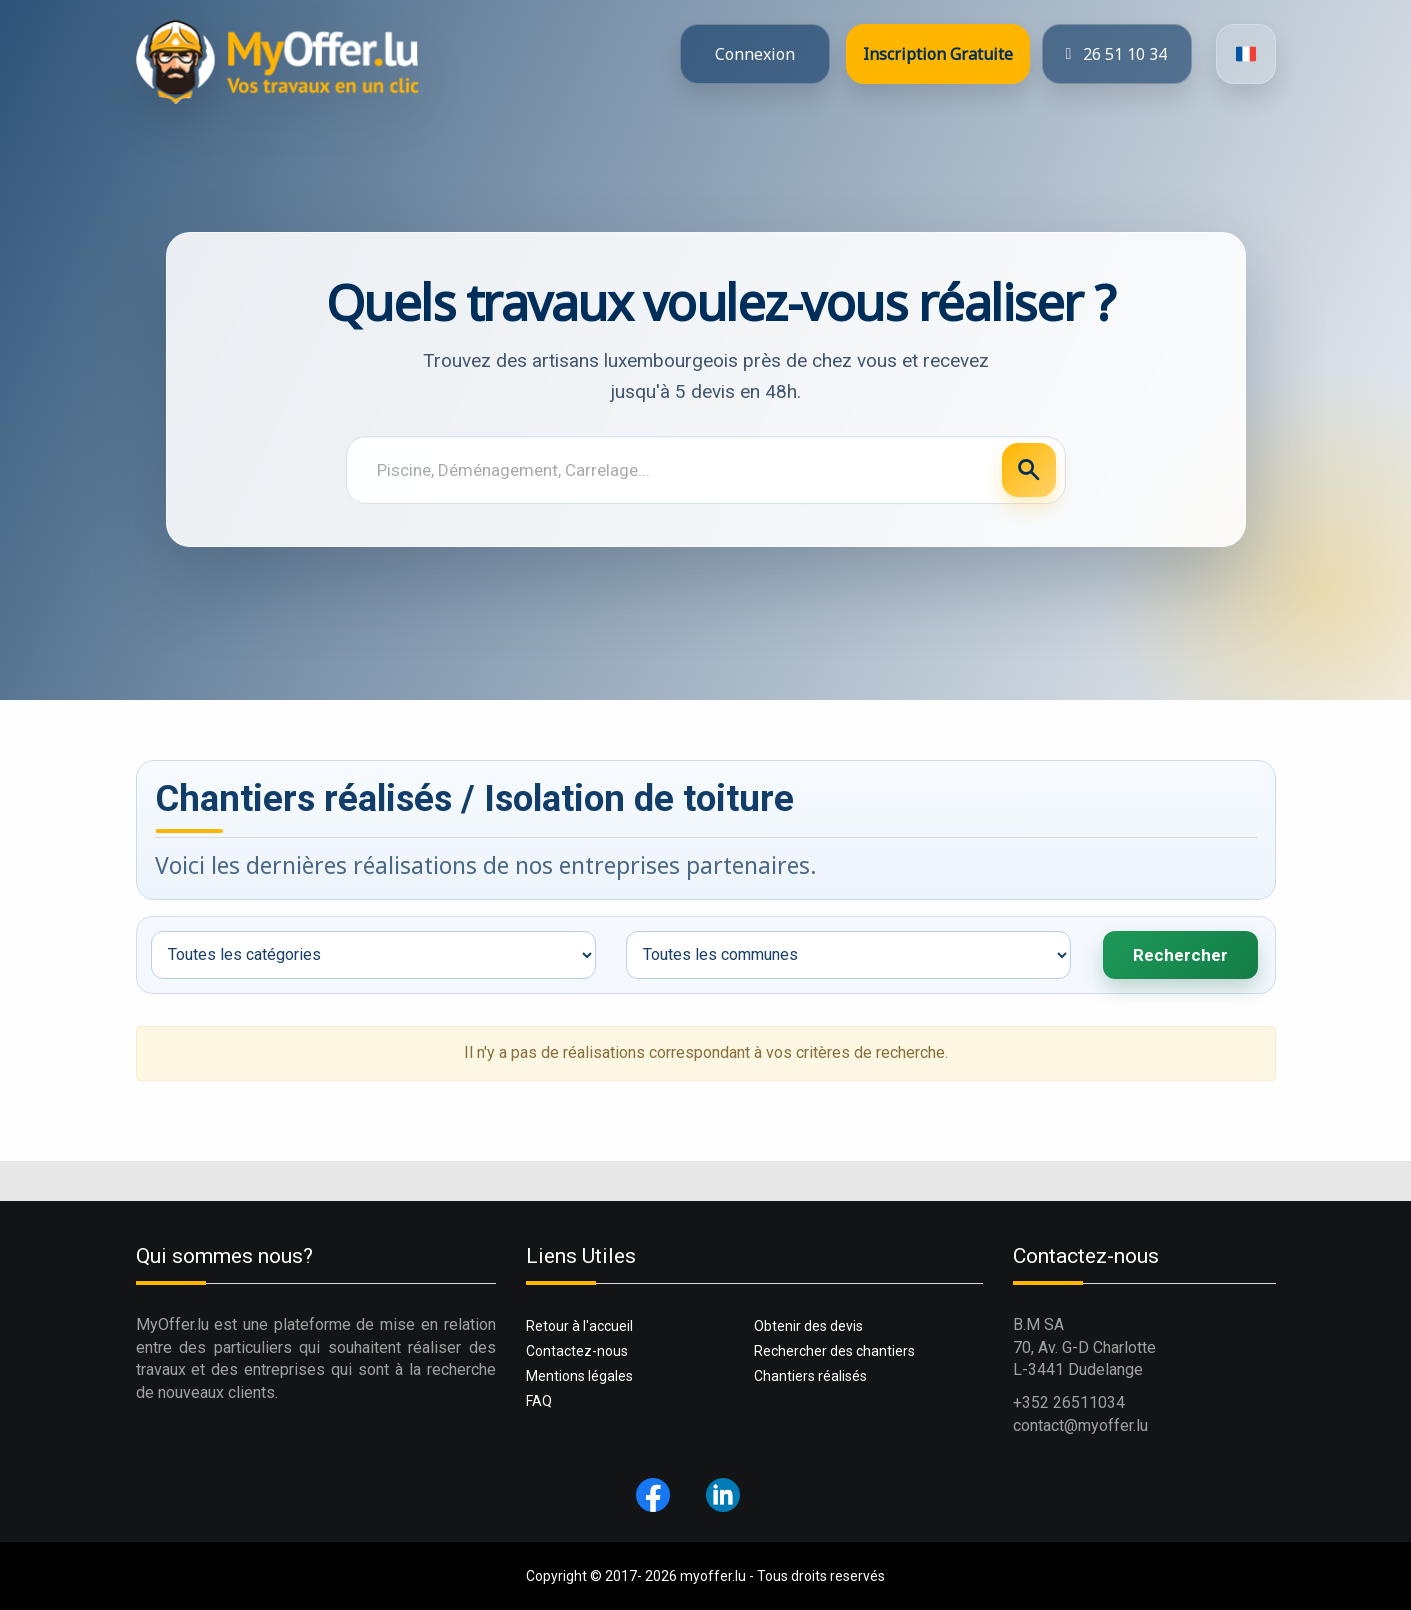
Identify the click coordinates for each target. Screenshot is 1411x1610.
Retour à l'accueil (579, 1326)
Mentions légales (579, 1376)
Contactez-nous (577, 1351)
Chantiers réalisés (810, 1376)
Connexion (755, 54)
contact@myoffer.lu (1080, 1425)
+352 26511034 (1069, 1402)
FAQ (539, 1401)
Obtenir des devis (808, 1326)
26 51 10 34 (1117, 54)
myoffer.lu (713, 1576)
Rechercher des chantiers (834, 1351)
